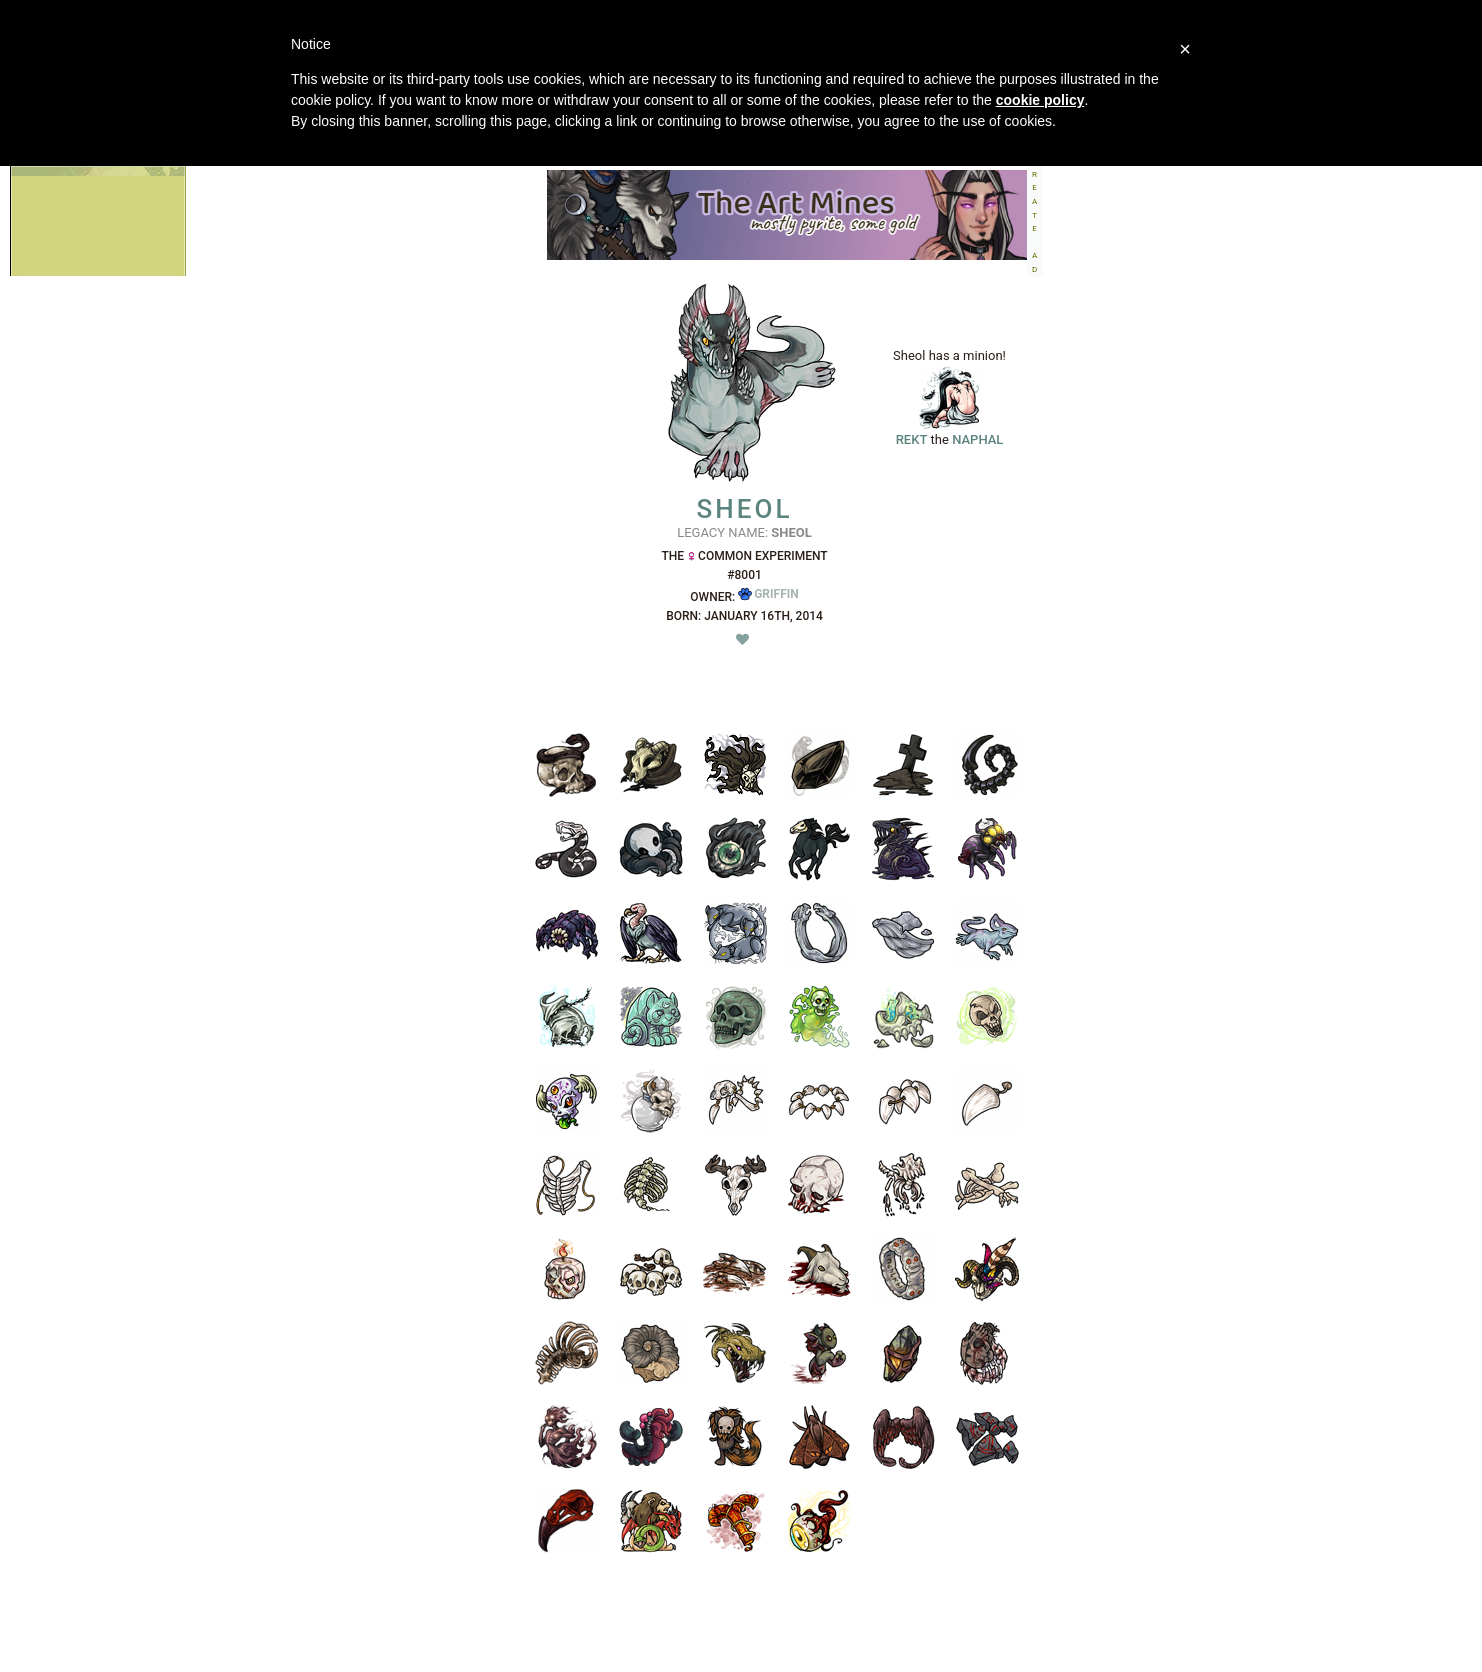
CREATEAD (1034, 215)
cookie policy (1040, 100)
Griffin (768, 594)
